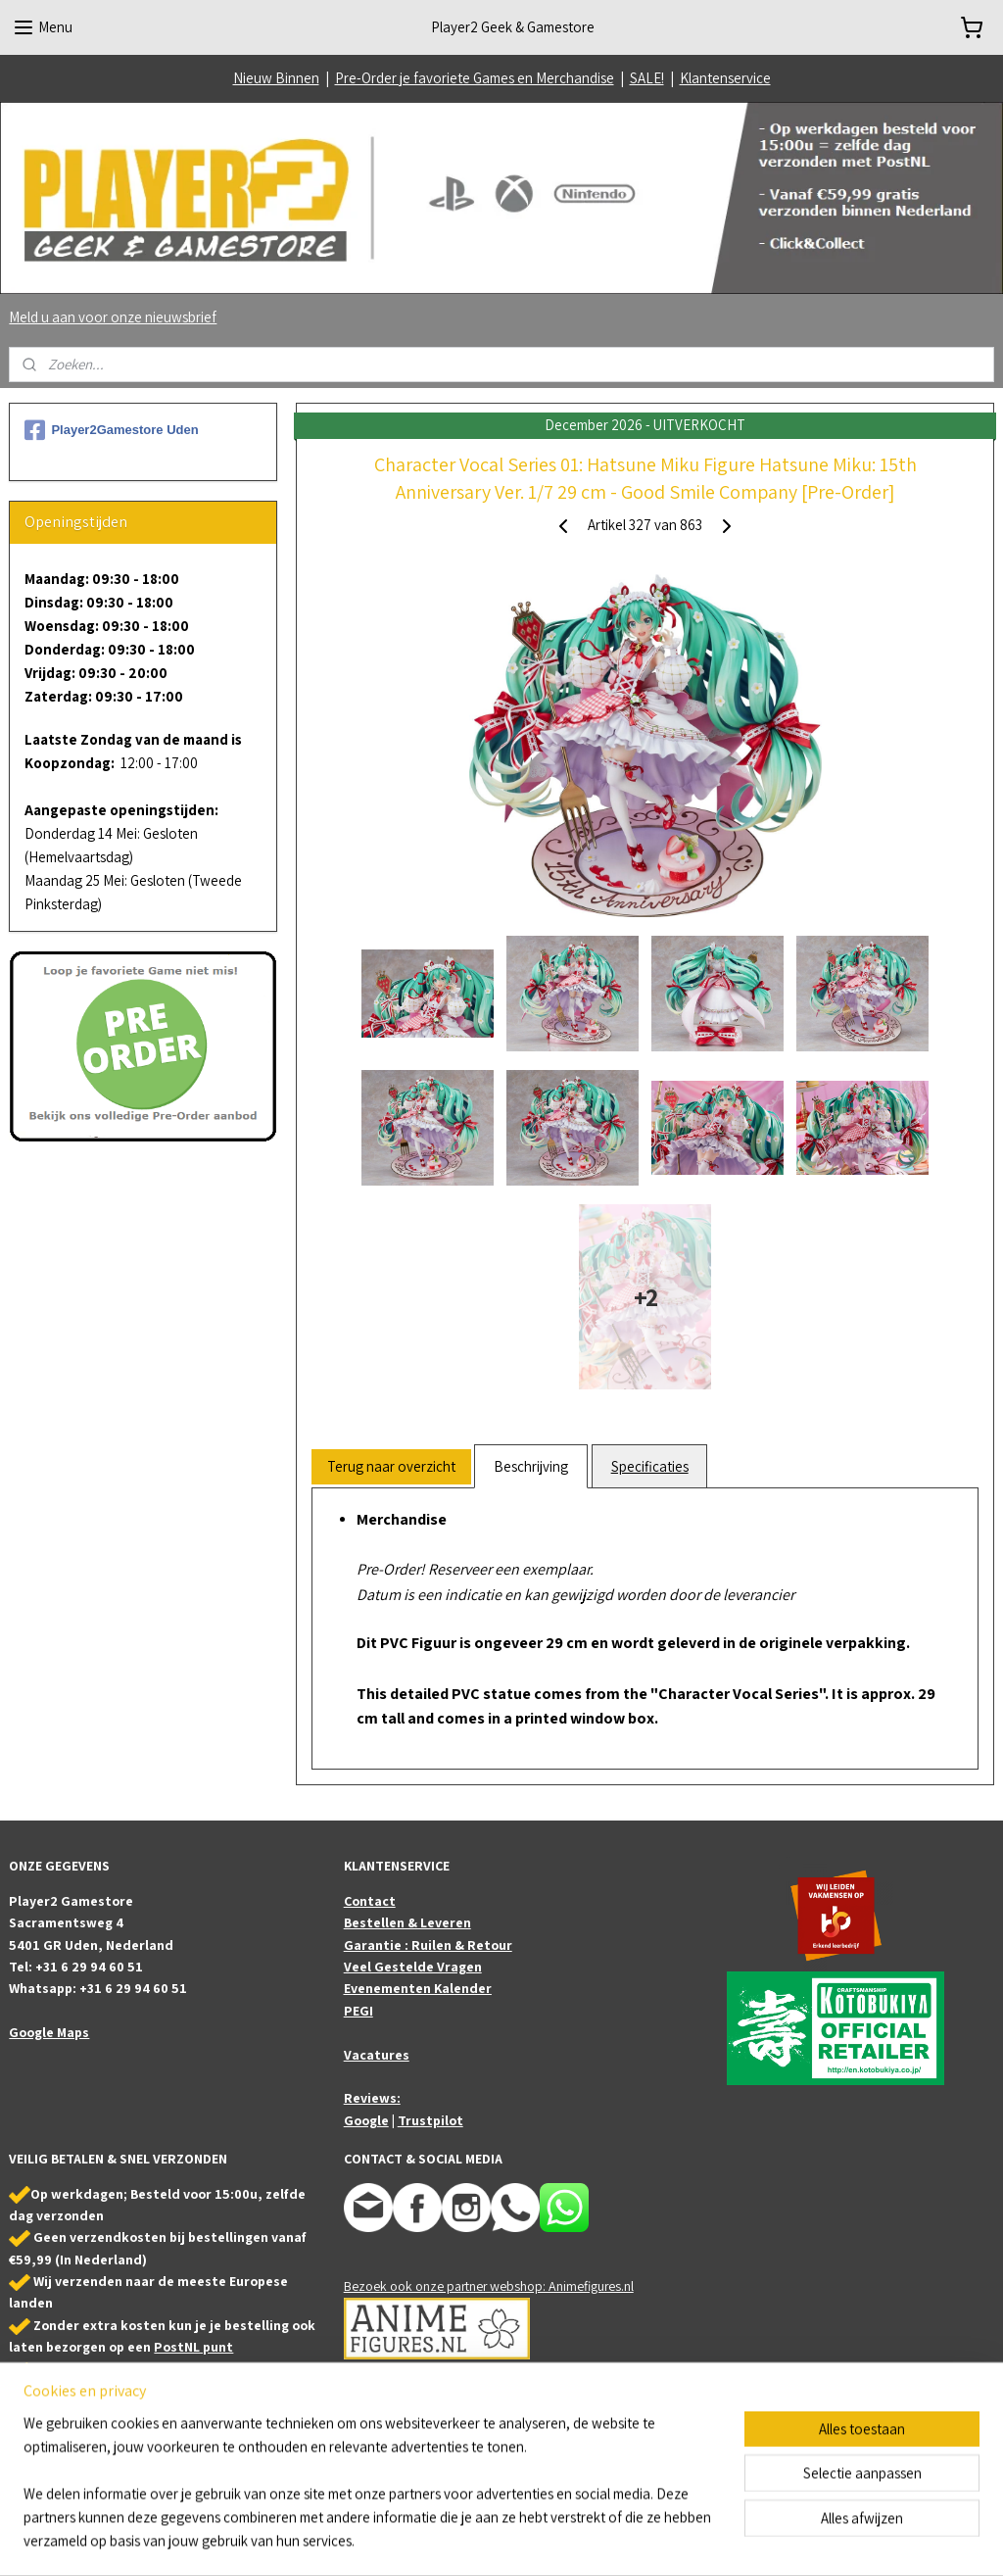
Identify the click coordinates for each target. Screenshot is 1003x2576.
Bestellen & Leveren (407, 1922)
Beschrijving (531, 1466)
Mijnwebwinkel (698, 2540)
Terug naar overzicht (391, 1466)
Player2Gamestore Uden (111, 430)
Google (366, 2120)
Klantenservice (725, 78)
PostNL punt (193, 2347)
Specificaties (649, 1466)
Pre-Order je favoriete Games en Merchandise (474, 78)
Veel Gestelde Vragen (413, 1966)
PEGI (358, 2010)
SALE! (647, 78)
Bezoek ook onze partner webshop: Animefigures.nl (489, 2286)
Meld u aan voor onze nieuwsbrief (112, 317)
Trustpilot (430, 2120)
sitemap (469, 2540)
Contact (370, 1901)
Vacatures (376, 2055)
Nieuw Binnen (276, 78)
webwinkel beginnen (558, 2540)
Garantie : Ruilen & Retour (428, 1945)
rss (499, 2540)
